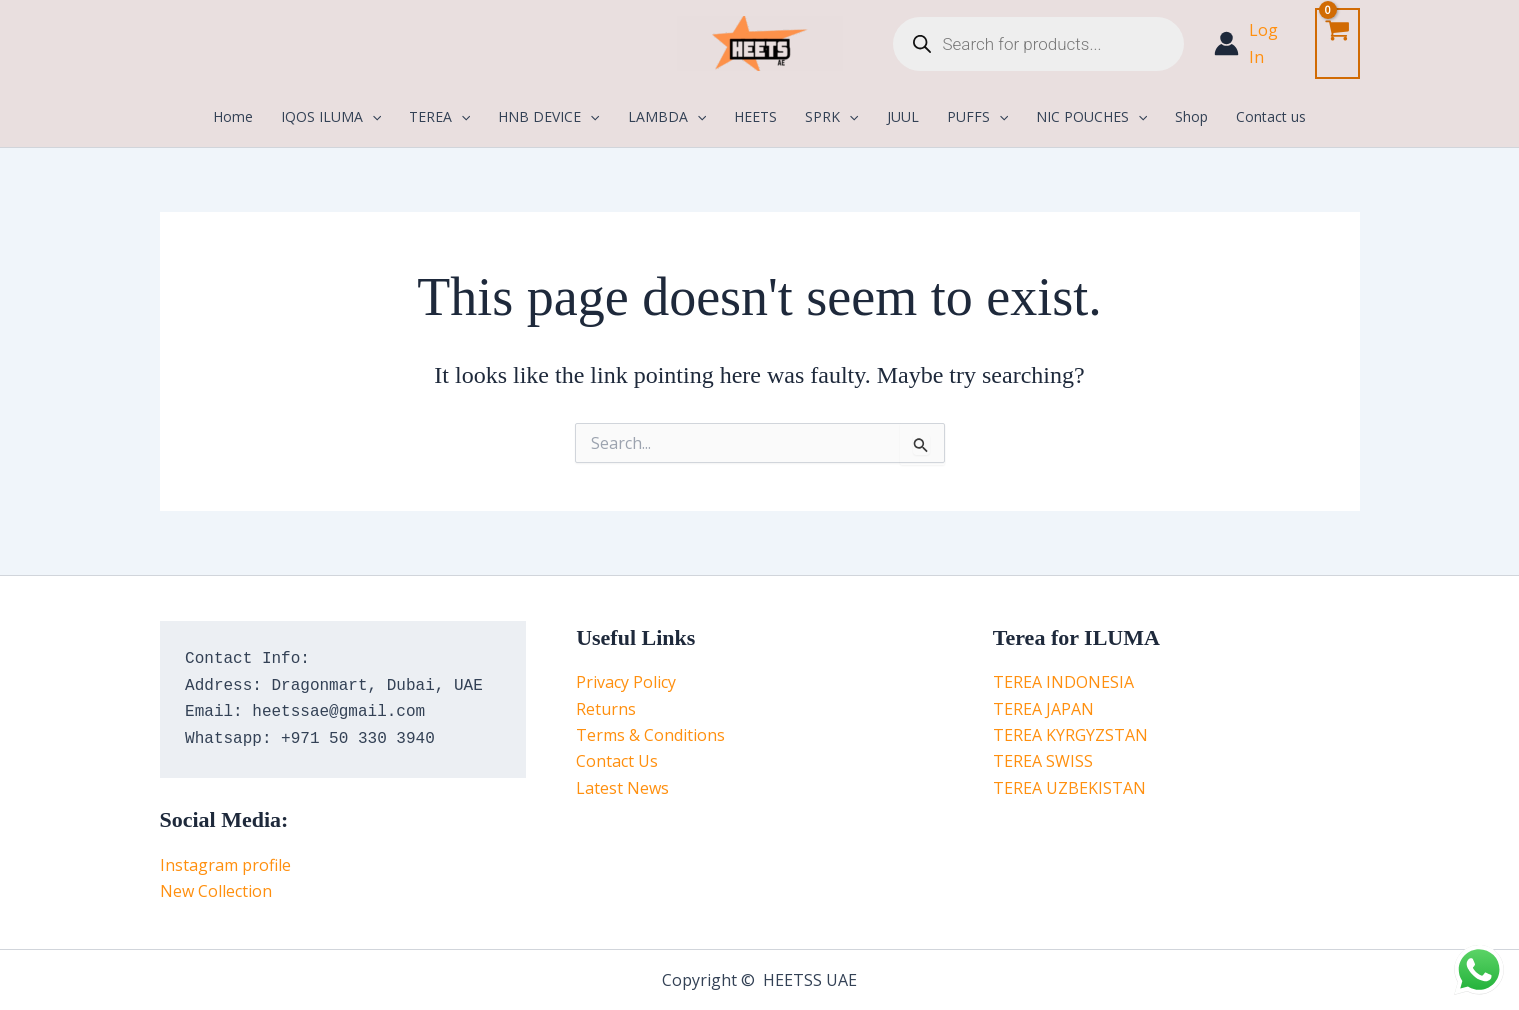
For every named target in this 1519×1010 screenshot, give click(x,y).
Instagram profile (225, 865)
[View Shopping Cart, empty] (1337, 43)
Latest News (622, 788)
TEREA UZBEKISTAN (1069, 788)
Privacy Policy (626, 682)
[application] (372, 117)
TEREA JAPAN (1043, 709)
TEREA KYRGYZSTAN (1070, 735)
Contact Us (617, 761)
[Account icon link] (1254, 43)
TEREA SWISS (1043, 761)
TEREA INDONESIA (1063, 682)
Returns (606, 709)
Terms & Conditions (650, 735)
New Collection (216, 891)
